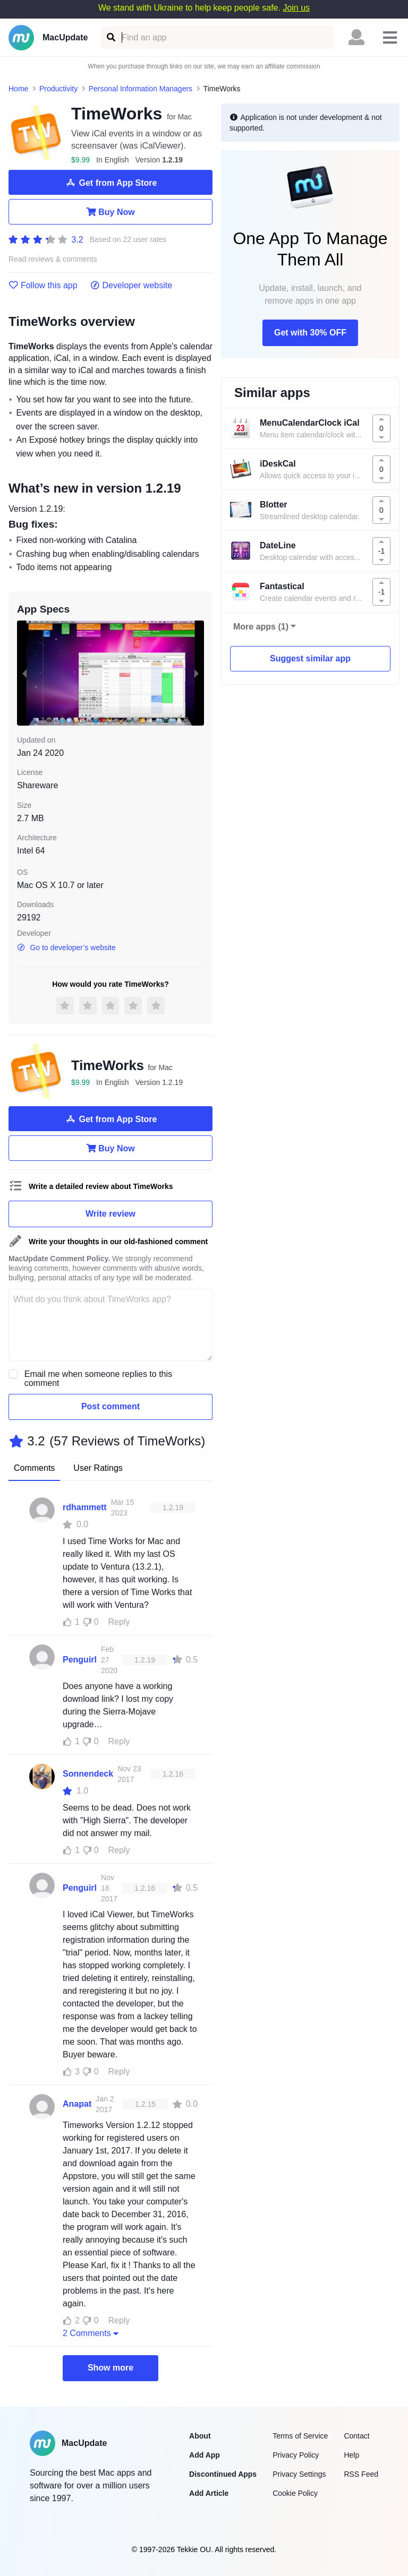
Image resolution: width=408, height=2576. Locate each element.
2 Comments (92, 2333)
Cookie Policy (295, 2493)
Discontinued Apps (223, 2474)
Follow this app (43, 285)
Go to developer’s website (66, 947)
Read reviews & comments (52, 259)
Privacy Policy (296, 2455)
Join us (296, 7)
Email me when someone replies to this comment (98, 1378)
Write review (110, 1213)
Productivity (58, 88)
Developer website (131, 285)
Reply (119, 1621)
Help (351, 2455)
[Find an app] (110, 37)
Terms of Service (300, 2436)
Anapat (77, 2103)
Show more (110, 2367)
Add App (204, 2455)
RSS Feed (361, 2474)
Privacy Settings (299, 2474)
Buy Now (110, 212)
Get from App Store (110, 182)
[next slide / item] (196, 673)
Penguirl (80, 1659)
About (199, 2436)
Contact (356, 2436)
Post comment (110, 1406)
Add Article (208, 2493)
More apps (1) (260, 626)
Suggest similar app (310, 658)
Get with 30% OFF (310, 332)
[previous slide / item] (24, 673)
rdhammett (85, 1507)
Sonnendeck (88, 1773)
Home (18, 88)
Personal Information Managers (140, 88)
